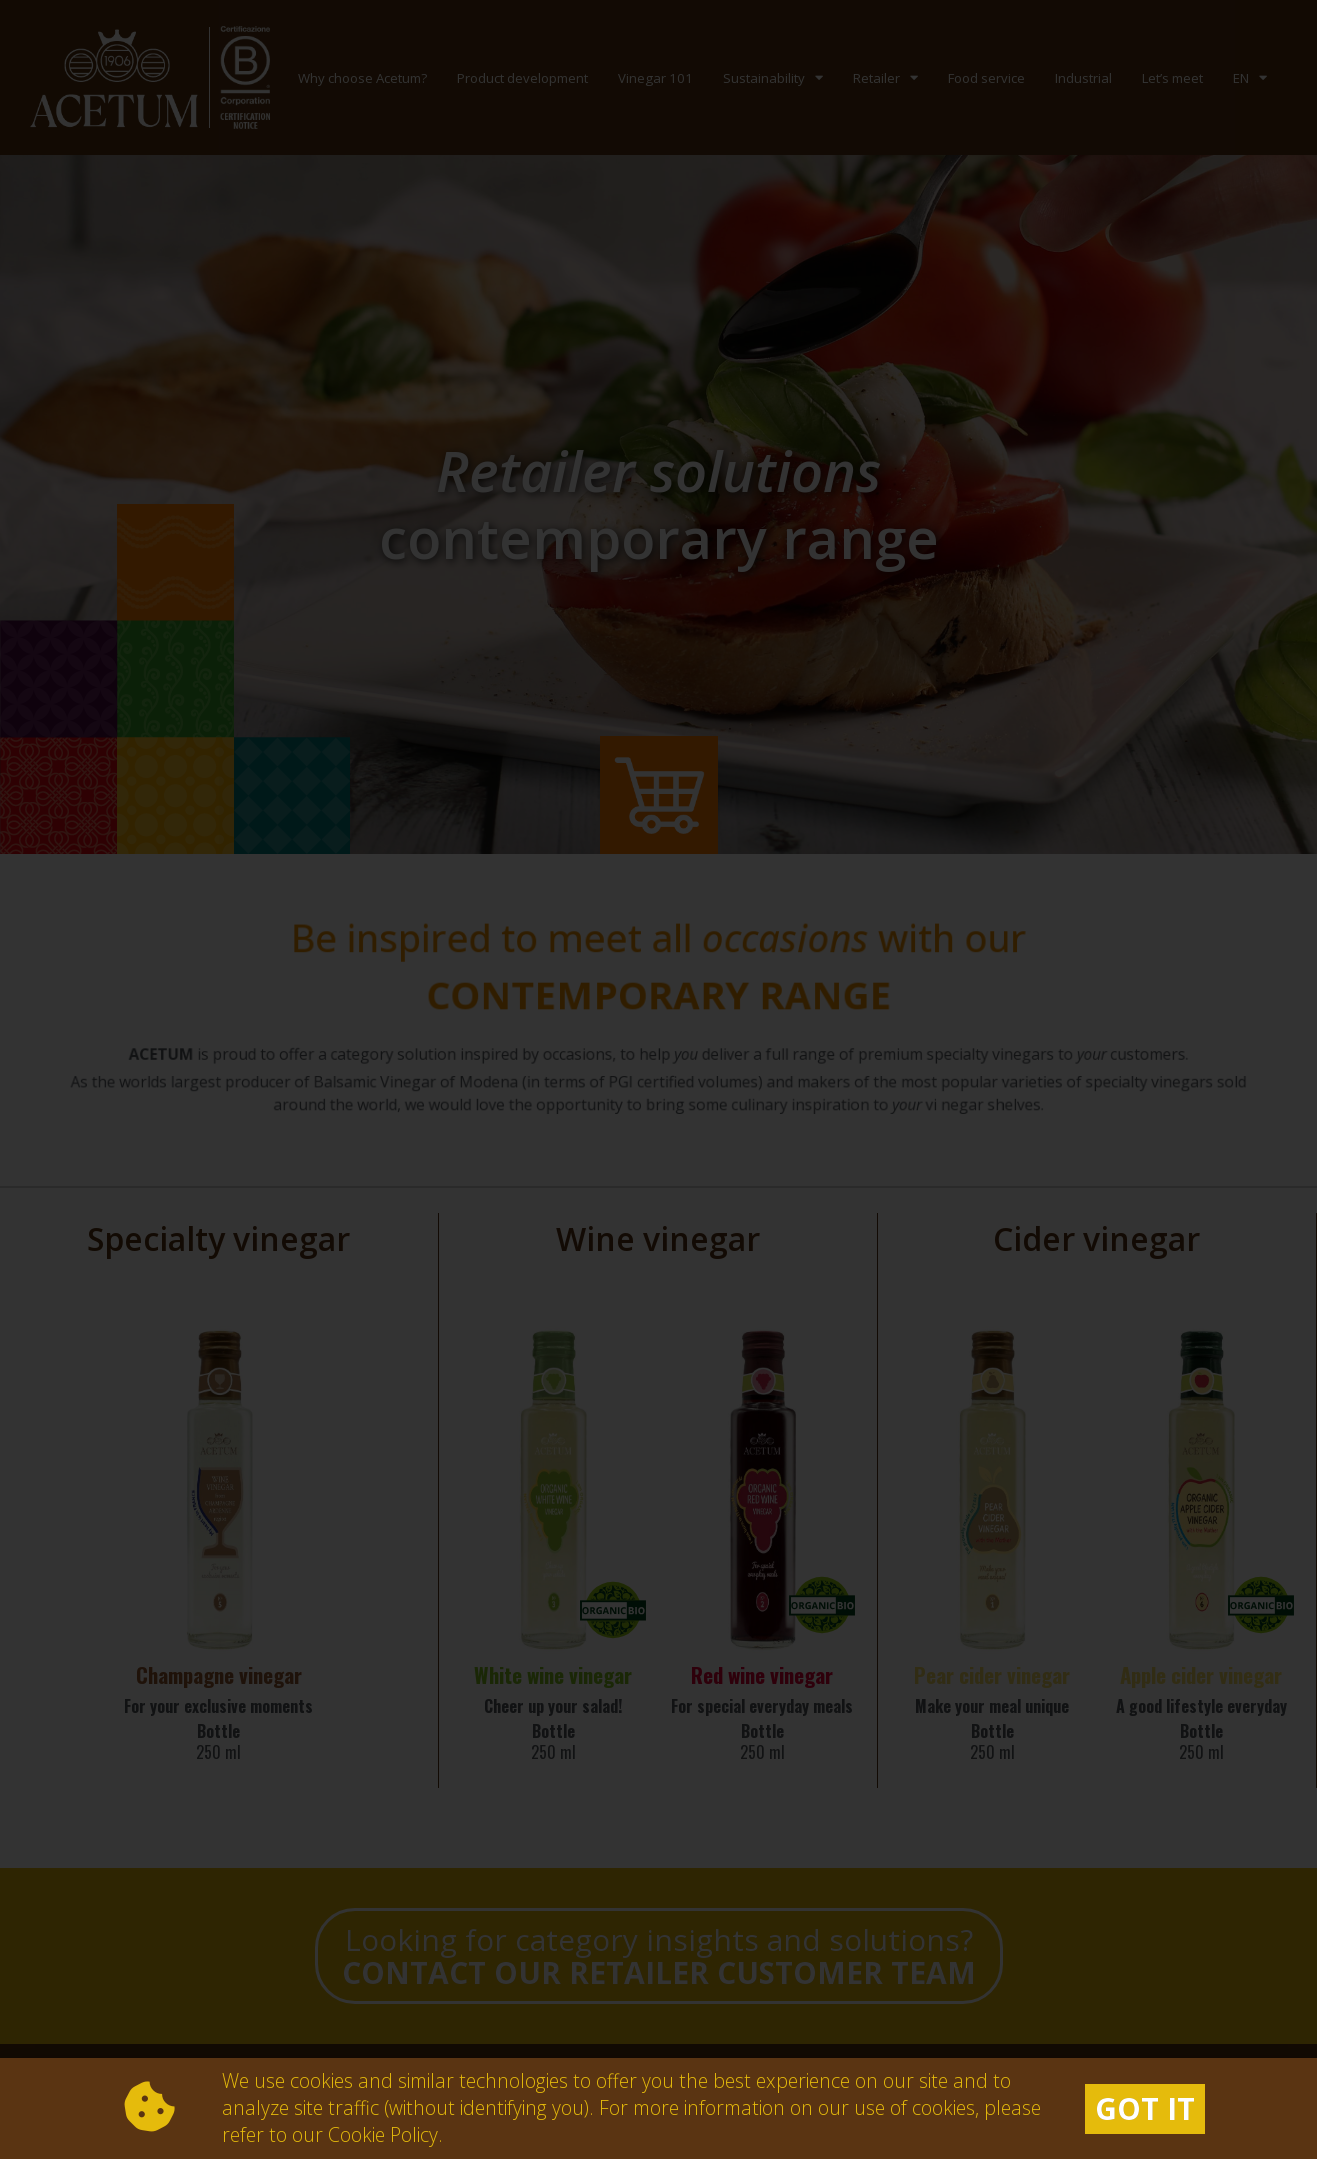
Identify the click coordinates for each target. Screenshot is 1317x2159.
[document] (658, 1079)
